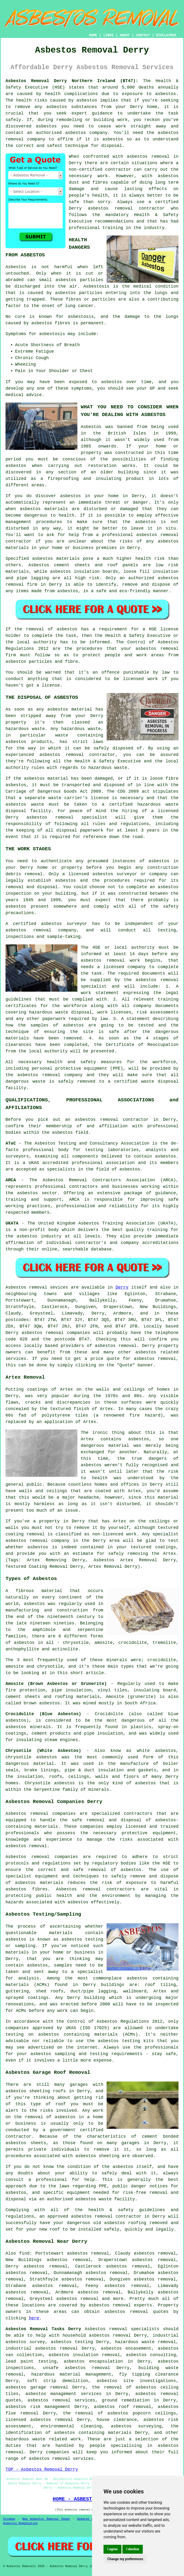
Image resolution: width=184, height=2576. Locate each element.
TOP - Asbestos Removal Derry (42, 2469)
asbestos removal (110, 208)
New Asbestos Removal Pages (46, 2519)
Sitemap (9, 2519)
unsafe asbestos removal (76, 2367)
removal (169, 534)
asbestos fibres (50, 323)
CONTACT (143, 35)
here (34, 2318)
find (24, 2253)
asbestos (56, 106)
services (16, 1358)
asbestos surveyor (114, 874)
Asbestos (16, 267)
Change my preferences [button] (125, 2559)
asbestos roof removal (122, 2406)
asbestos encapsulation (93, 2361)
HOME (93, 35)
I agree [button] (112, 2549)
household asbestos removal (97, 2335)
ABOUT (125, 35)
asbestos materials (56, 558)
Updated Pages (88, 2519)
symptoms (81, 388)
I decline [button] (132, 2549)
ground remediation (126, 2400)
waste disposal (159, 1081)
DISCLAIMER (166, 35)
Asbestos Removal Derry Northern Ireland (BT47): (72, 80)
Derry (121, 1287)
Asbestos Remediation (20, 2523)
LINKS (108, 35)
